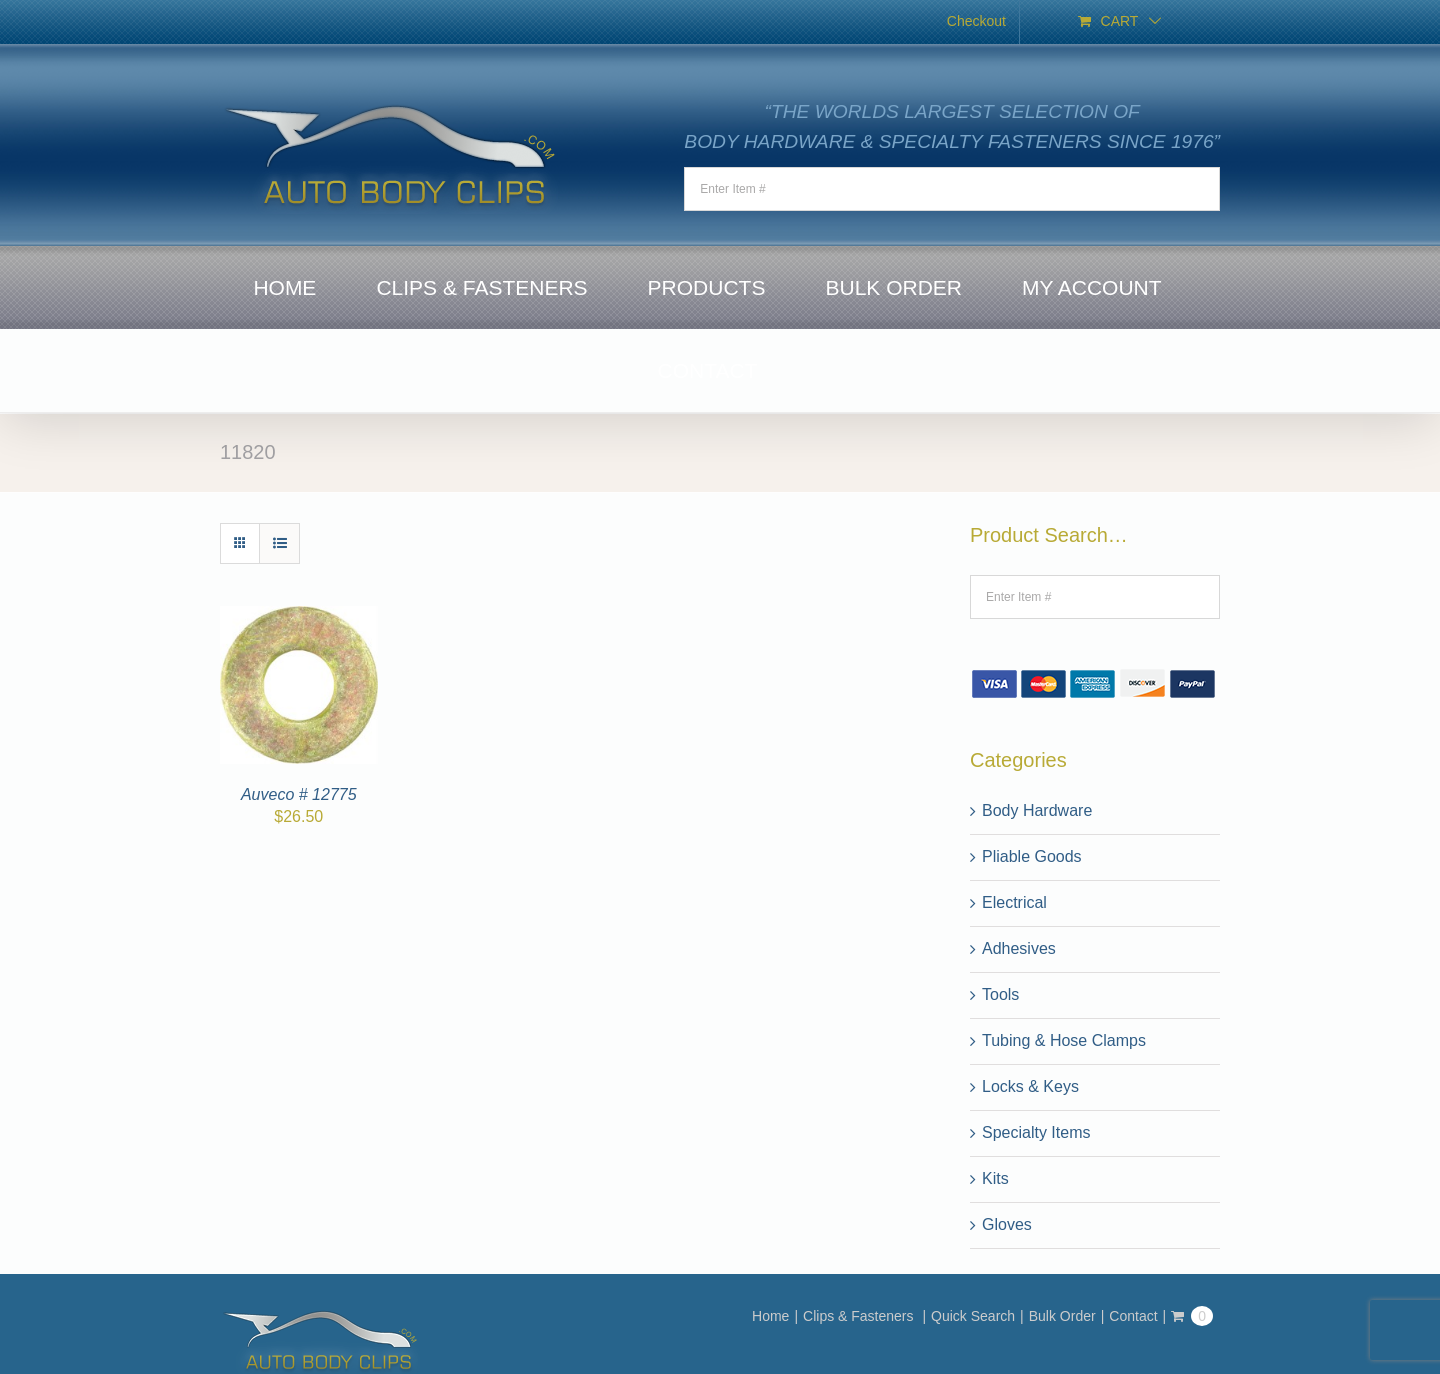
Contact (1133, 1316)
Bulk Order (1062, 1316)
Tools (1000, 994)
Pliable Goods (1032, 856)
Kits (995, 1178)
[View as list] (279, 543)
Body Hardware (1037, 810)
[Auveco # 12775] (299, 617)
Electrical (1014, 902)
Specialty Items (1036, 1132)
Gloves (1007, 1224)
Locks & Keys (1030, 1086)
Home (770, 1316)
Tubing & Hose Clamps (1064, 1040)
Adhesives (1019, 948)
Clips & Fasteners (860, 1316)
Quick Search (973, 1316)
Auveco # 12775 (299, 794)
